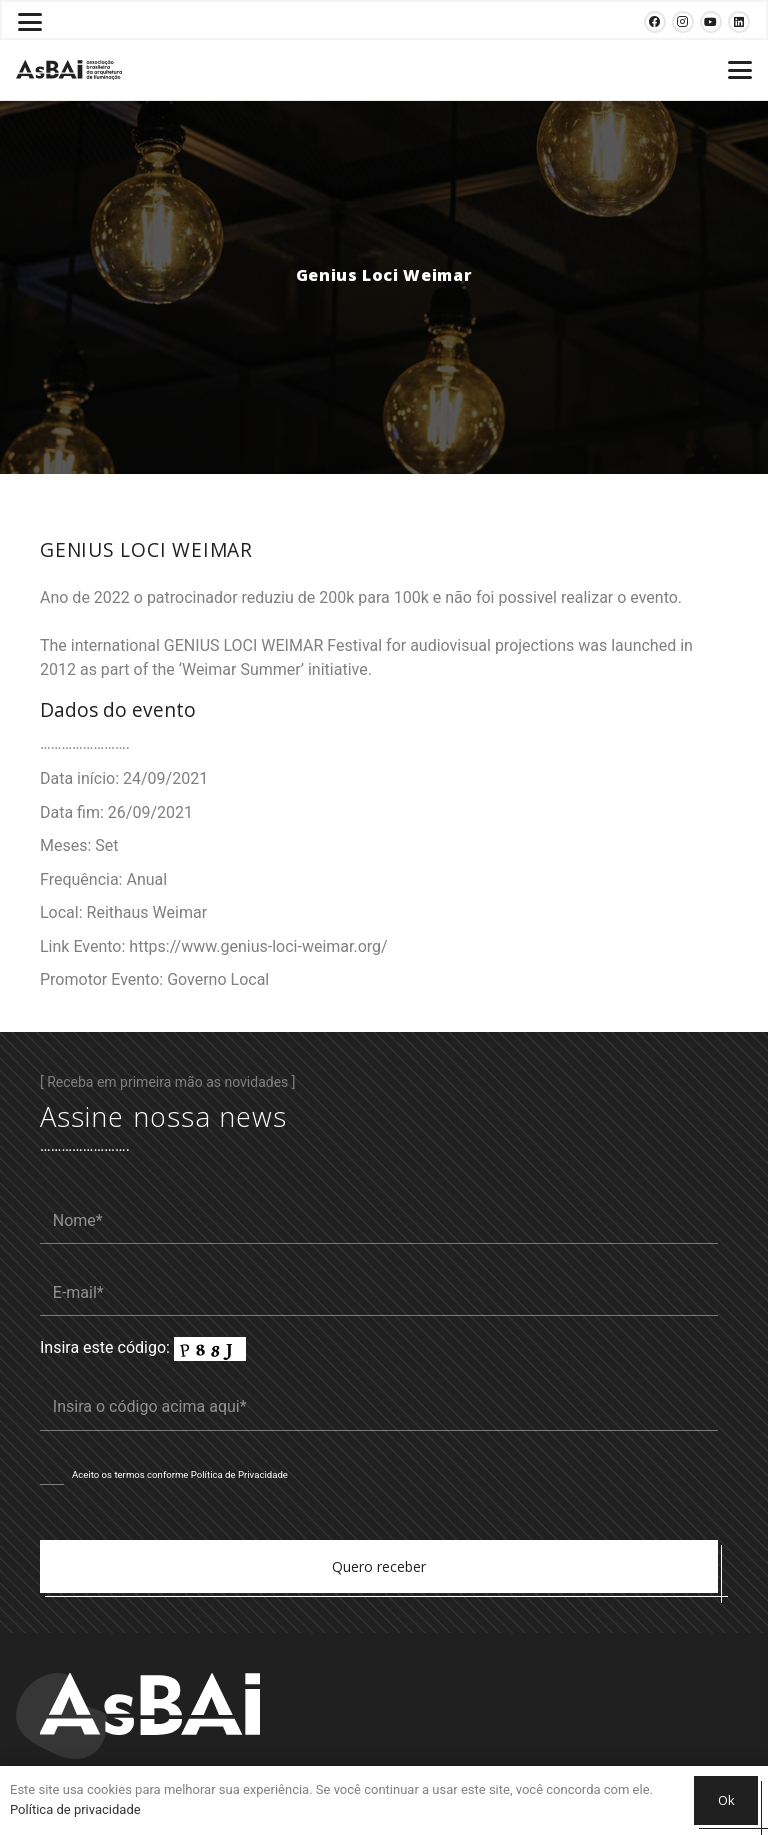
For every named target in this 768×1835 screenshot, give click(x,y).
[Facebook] (655, 22)
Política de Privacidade (239, 1474)
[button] (30, 22)
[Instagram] (683, 22)
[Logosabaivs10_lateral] (69, 70)
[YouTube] (711, 22)
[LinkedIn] (739, 22)
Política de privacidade (75, 1809)
